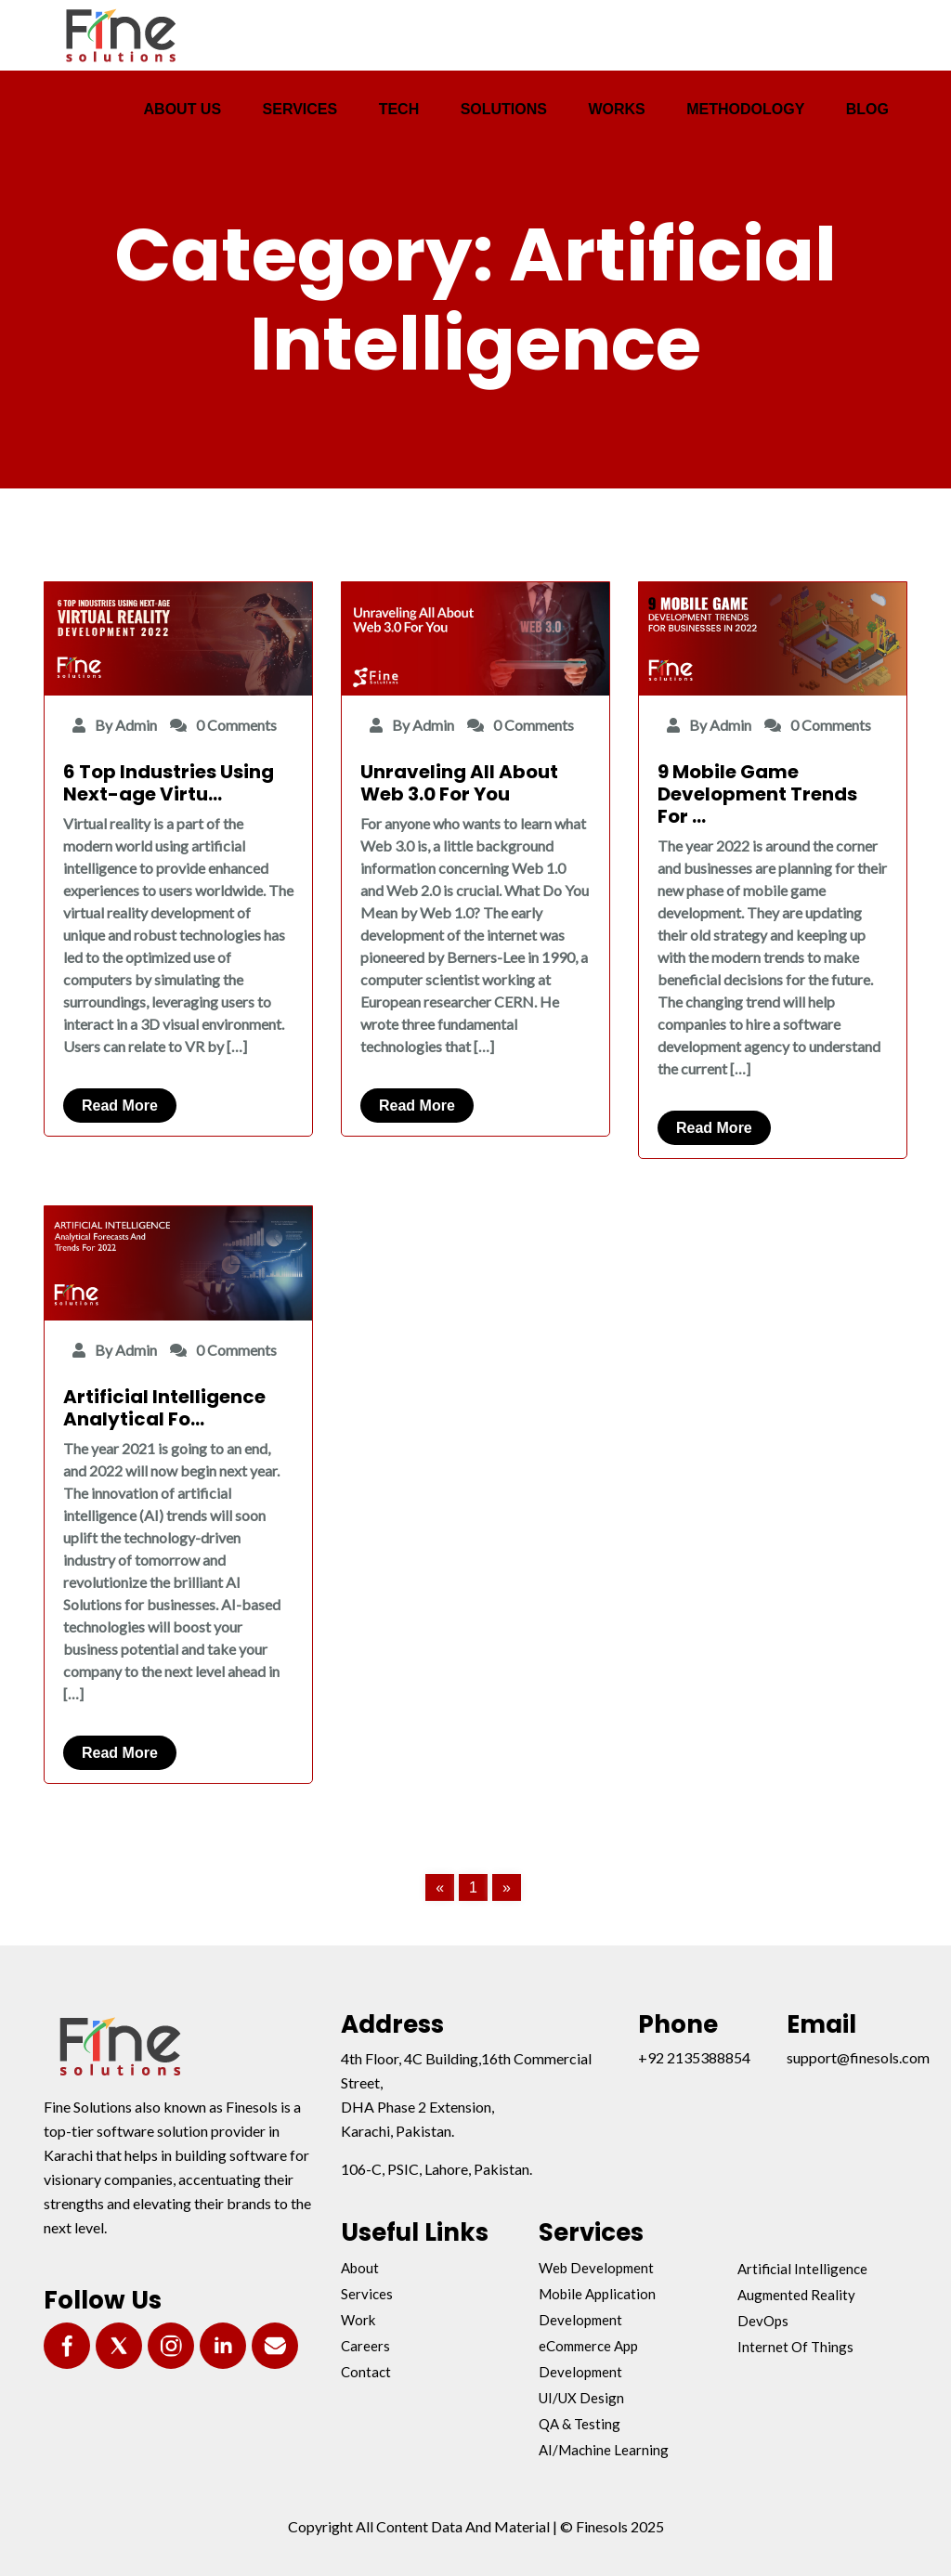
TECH (399, 109)
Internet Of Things (795, 2346)
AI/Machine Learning (604, 2449)
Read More (120, 1105)
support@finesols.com (858, 2057)
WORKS (616, 109)
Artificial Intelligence (802, 2268)
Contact (366, 2371)
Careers (365, 2345)
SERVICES (300, 109)
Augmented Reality (796, 2294)
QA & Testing (579, 2423)
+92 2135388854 (694, 2057)
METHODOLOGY (745, 109)
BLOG (867, 109)
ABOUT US (183, 109)
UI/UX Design (581, 2397)
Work (358, 2319)
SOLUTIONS (504, 109)
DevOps (762, 2320)
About (360, 2267)
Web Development (596, 2267)
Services (367, 2293)
